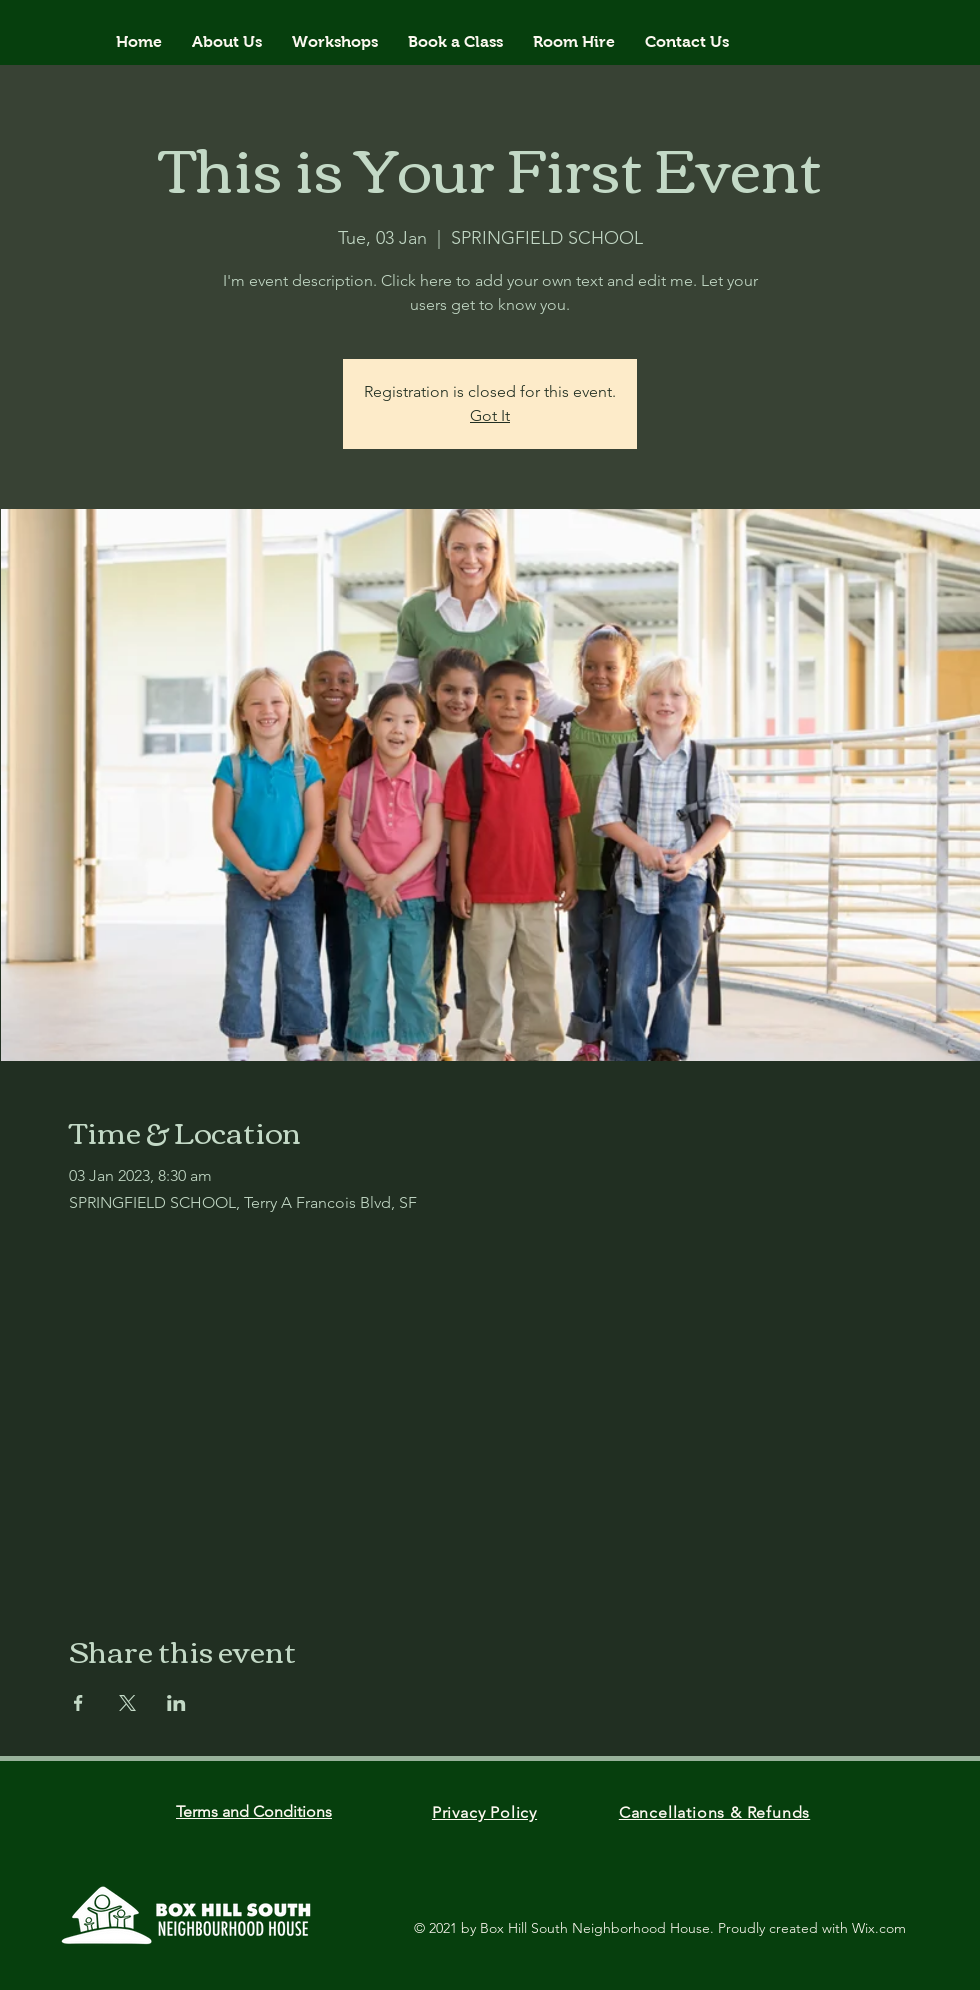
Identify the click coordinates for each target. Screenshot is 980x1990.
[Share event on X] (127, 1703)
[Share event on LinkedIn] (176, 1703)
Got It (490, 415)
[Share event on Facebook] (78, 1703)
